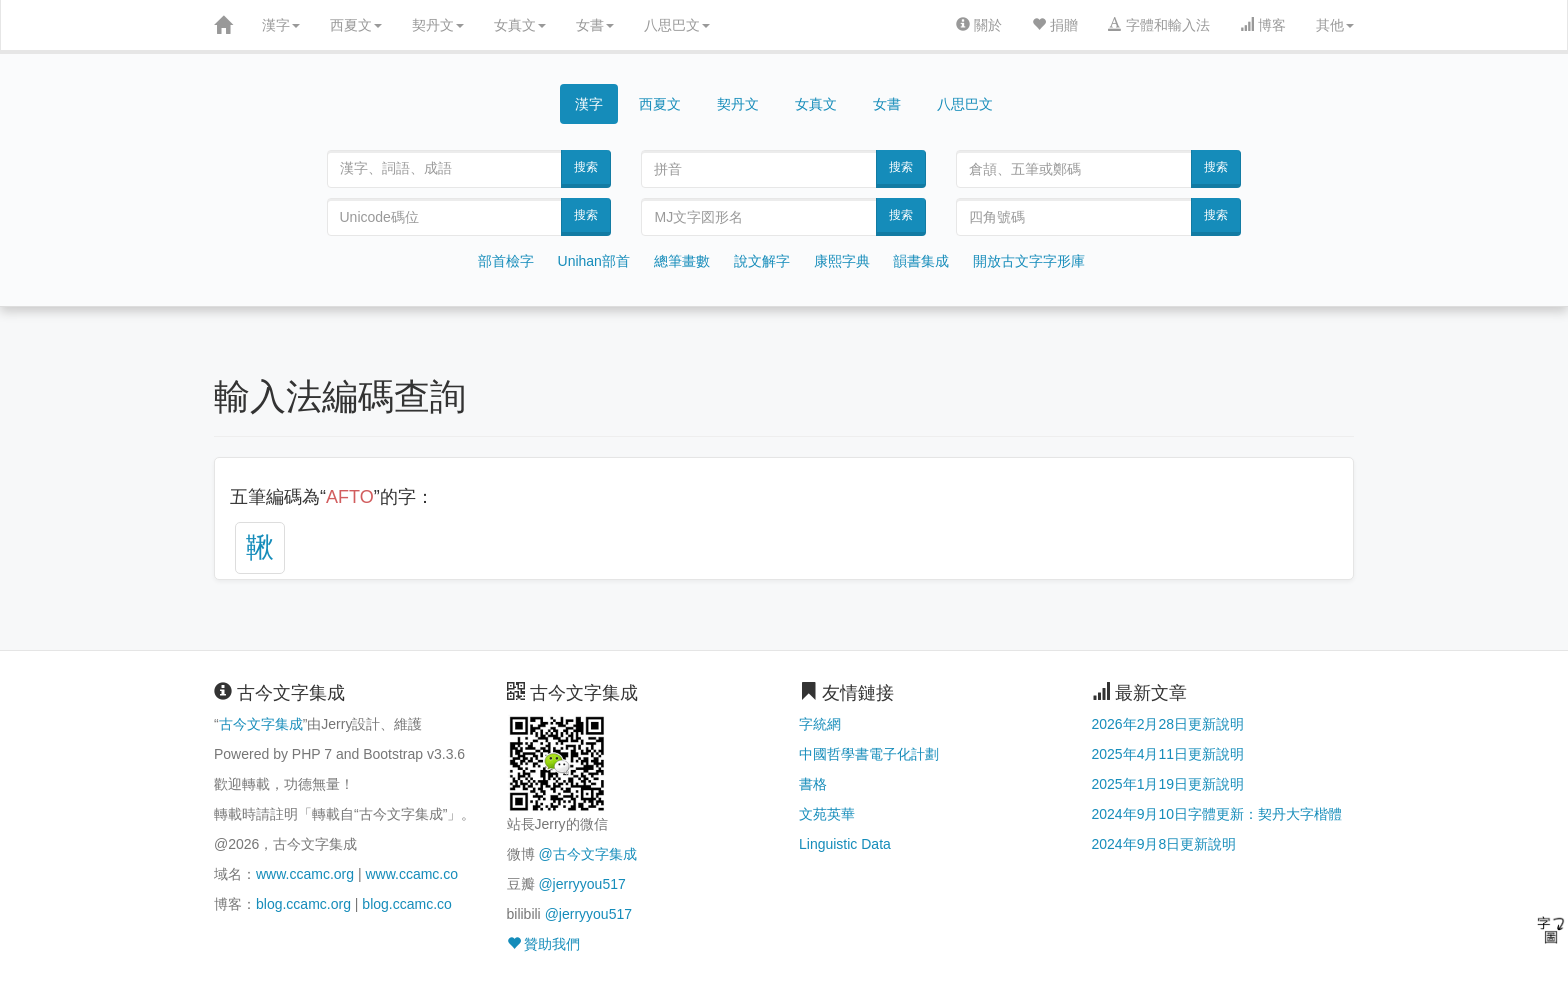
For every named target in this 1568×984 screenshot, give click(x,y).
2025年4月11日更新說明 (1168, 754)
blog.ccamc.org (303, 904)
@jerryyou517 (581, 884)
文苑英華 (827, 814)
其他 (1335, 25)
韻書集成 (921, 261)
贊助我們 (544, 944)
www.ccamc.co (411, 874)
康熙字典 (842, 261)
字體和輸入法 (1159, 25)
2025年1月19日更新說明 (1168, 784)
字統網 (820, 724)
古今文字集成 (261, 724)
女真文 (520, 25)
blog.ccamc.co (406, 904)
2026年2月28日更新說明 (1168, 724)
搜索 (586, 167)
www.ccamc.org (305, 874)
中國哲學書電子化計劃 (869, 754)
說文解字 (762, 261)
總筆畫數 (682, 261)
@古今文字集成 (587, 854)
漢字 (281, 25)
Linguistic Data (845, 844)
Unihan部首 (594, 261)
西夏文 (356, 25)
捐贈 (1055, 25)
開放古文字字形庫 (1029, 261)
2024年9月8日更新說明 (1164, 844)
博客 (1263, 25)
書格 (813, 784)
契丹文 (438, 25)
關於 (979, 25)
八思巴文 (677, 25)
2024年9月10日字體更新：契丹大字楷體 (1217, 814)
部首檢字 (506, 261)
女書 (595, 25)
